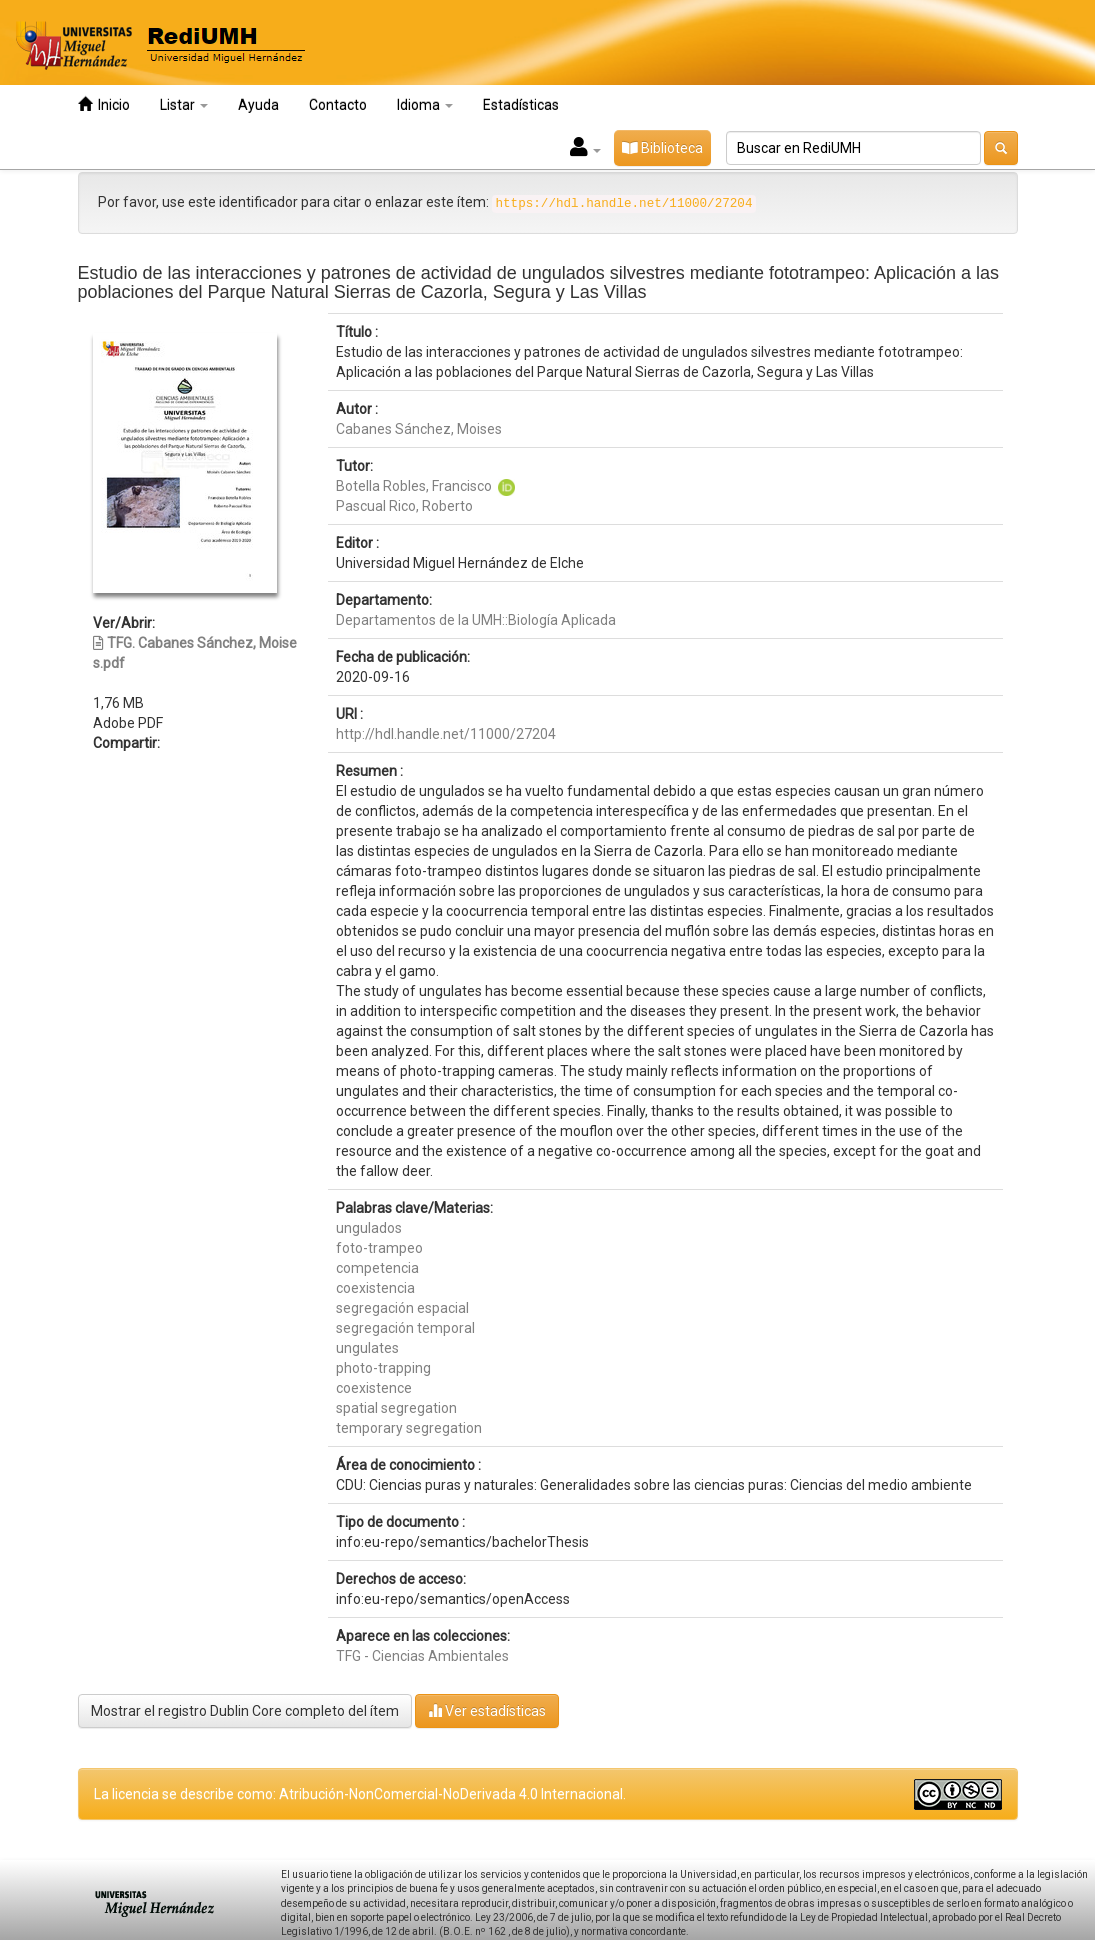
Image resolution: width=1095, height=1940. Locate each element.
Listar (184, 105)
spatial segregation (396, 1408)
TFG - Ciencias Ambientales (422, 1656)
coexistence (374, 1388)
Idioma (425, 105)
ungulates (367, 1348)
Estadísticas (521, 105)
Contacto (338, 105)
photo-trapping (383, 1368)
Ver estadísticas (487, 1710)
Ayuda (258, 105)
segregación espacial (402, 1308)
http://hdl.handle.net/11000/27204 (446, 734)
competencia (377, 1268)
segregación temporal (405, 1328)
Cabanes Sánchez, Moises (419, 429)
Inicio (104, 104)
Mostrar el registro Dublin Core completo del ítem (245, 1711)
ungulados (369, 1228)
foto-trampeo (379, 1248)
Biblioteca (662, 148)
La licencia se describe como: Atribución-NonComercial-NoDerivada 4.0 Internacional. (360, 1794)
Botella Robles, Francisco (414, 486)
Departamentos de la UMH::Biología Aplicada (476, 620)
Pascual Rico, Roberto (404, 506)
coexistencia (375, 1288)
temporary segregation (409, 1428)
